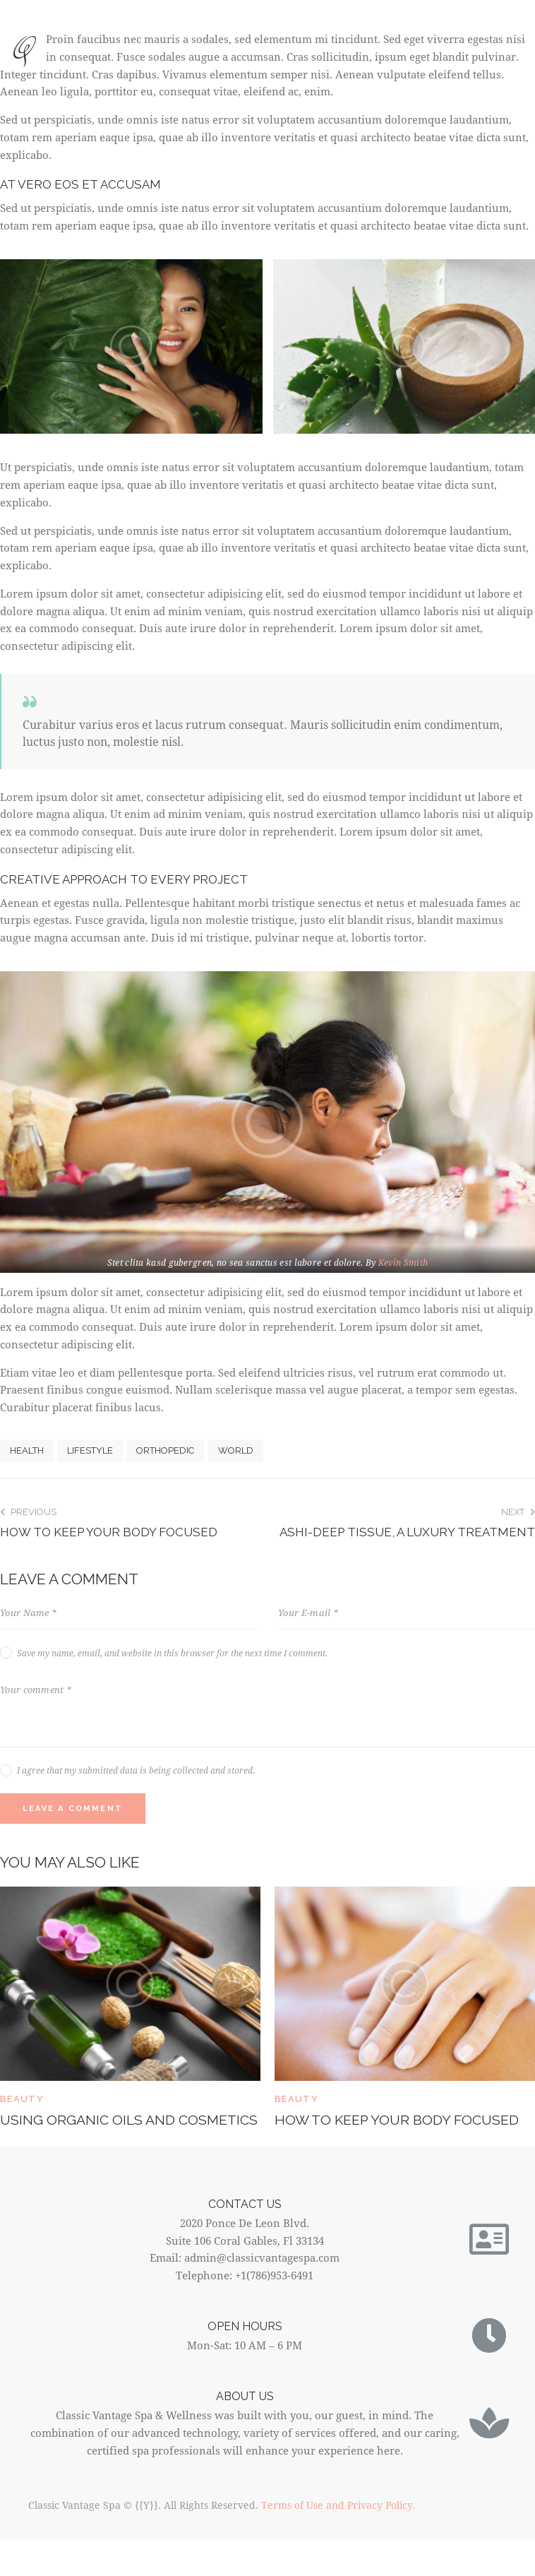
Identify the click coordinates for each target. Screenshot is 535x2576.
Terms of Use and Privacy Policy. (338, 2525)
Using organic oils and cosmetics (89, 2130)
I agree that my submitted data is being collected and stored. (136, 1770)
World (235, 1450)
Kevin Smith (403, 1262)
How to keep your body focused (399, 2120)
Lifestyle (90, 1450)
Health (27, 1450)
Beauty (22, 2099)
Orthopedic (165, 1450)
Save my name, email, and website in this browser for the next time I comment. (172, 1652)
